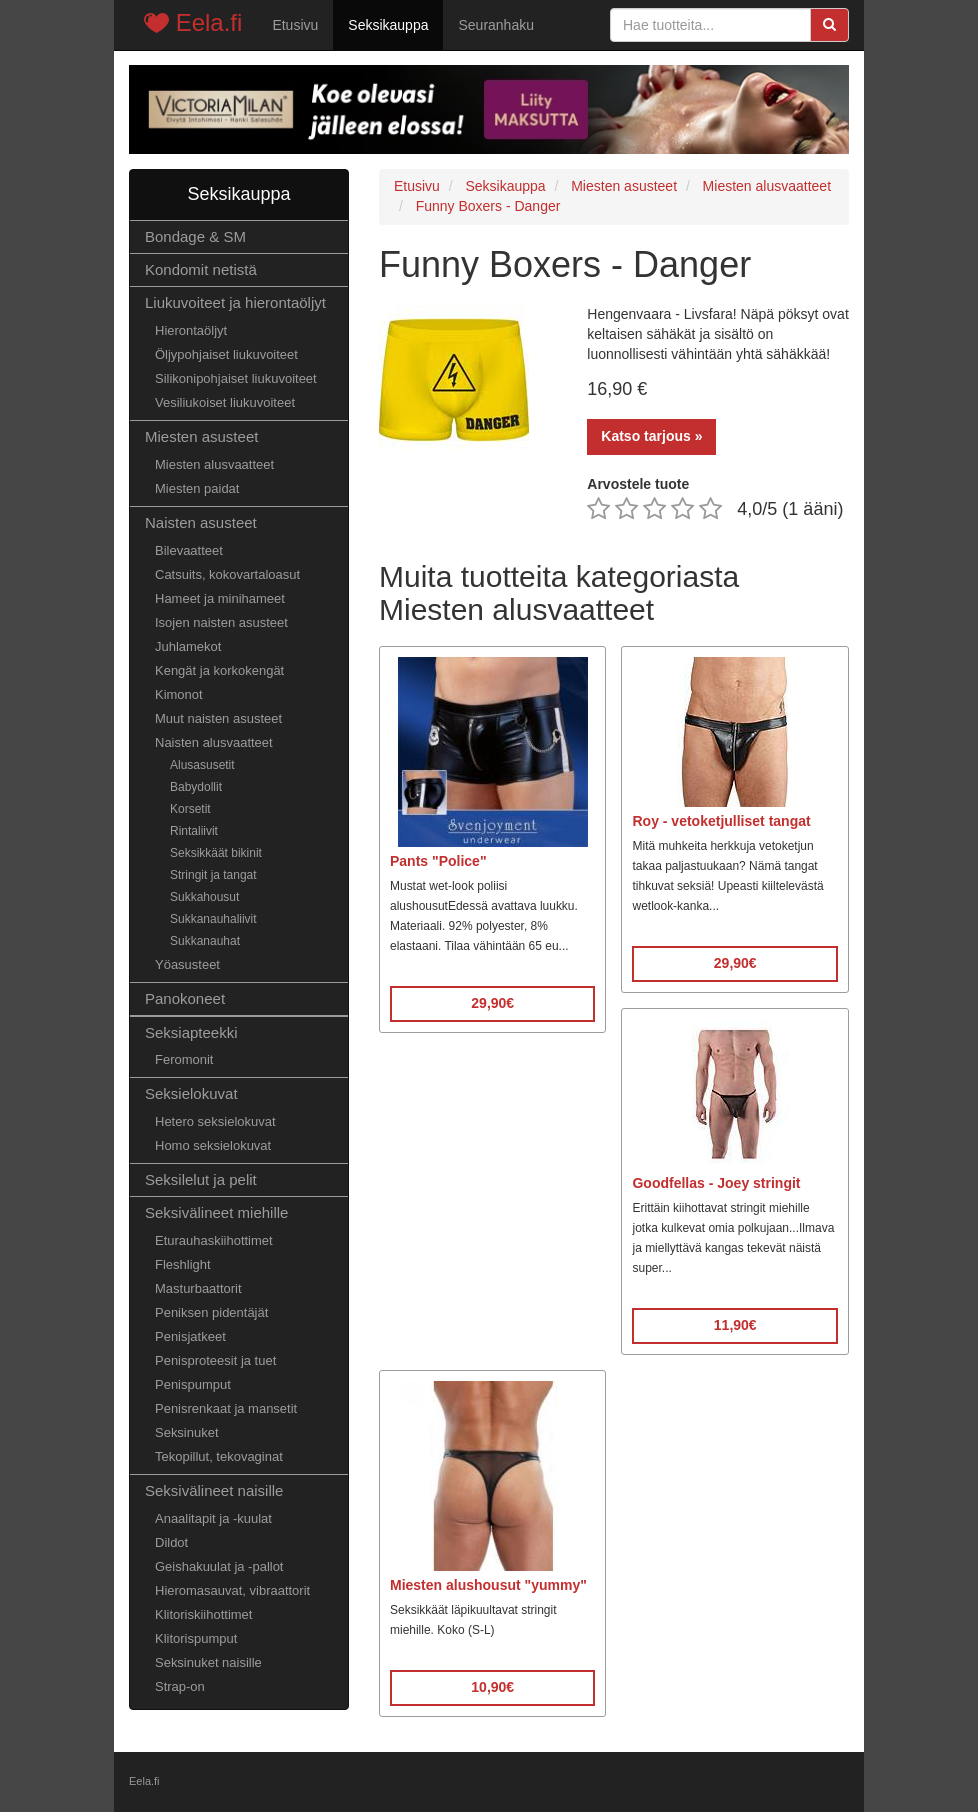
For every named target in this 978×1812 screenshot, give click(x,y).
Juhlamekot (188, 646)
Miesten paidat (197, 488)
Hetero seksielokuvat (215, 1121)
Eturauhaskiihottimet (214, 1240)
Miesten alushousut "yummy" (488, 1585)
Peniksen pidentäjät (211, 1312)
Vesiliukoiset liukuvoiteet (225, 402)
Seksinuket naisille (208, 1662)
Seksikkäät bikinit (216, 853)
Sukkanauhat (205, 941)
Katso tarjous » (651, 436)
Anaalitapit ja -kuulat (213, 1518)
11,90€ (735, 1325)
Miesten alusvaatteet (214, 464)
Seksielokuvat (191, 1093)
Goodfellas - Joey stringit (716, 1183)
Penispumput (193, 1384)
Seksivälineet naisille (214, 1490)
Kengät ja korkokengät (219, 670)
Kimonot (179, 694)
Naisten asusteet (201, 522)
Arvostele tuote (638, 484)
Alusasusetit (202, 765)
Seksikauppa (388, 25)
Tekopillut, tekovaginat (219, 1456)
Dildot (171, 1542)
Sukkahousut (204, 897)
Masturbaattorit (198, 1288)
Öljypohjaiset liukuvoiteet (226, 354)
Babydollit (196, 787)
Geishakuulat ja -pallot (219, 1566)
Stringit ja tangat (213, 875)
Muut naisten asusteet (218, 718)
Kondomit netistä (201, 269)
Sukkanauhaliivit (213, 919)
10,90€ (492, 1687)
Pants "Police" (438, 861)
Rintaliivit (194, 831)
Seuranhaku (496, 25)
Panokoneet (185, 998)
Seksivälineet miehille (216, 1212)
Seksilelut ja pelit (201, 1179)
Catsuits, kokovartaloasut (227, 574)
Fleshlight (183, 1264)
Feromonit (184, 1059)
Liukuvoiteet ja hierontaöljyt (235, 302)
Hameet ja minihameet (220, 598)
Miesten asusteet (201, 436)
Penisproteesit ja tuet (215, 1360)
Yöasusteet (187, 964)
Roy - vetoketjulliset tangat (721, 821)
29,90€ (492, 1003)
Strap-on (180, 1686)
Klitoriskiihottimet (203, 1614)
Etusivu (295, 25)
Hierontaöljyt (191, 330)
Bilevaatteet (189, 550)
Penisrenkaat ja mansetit (226, 1408)
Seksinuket (187, 1432)
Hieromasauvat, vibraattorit (232, 1590)
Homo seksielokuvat (213, 1145)
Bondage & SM (195, 236)
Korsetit (190, 809)
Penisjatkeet (190, 1336)
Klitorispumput (196, 1638)
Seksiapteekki (191, 1032)
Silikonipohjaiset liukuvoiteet (236, 378)
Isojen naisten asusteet (221, 622)
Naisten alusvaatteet (214, 742)
